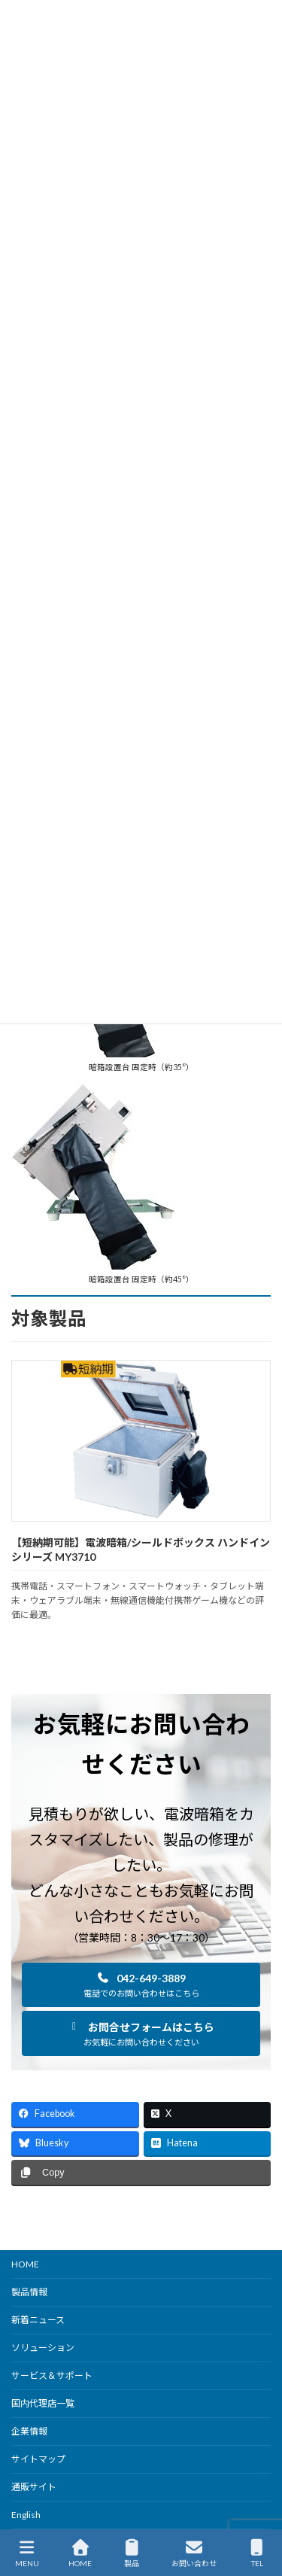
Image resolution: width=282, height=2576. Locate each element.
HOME (25, 2264)
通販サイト (33, 2486)
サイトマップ (38, 2459)
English (26, 2514)
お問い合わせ (194, 2553)
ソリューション (42, 2347)
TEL (257, 2553)
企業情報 (29, 2431)
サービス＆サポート (51, 2375)
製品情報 (29, 2292)
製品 (131, 2553)
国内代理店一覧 (42, 2403)
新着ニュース (38, 2319)
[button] (141, 1985)
